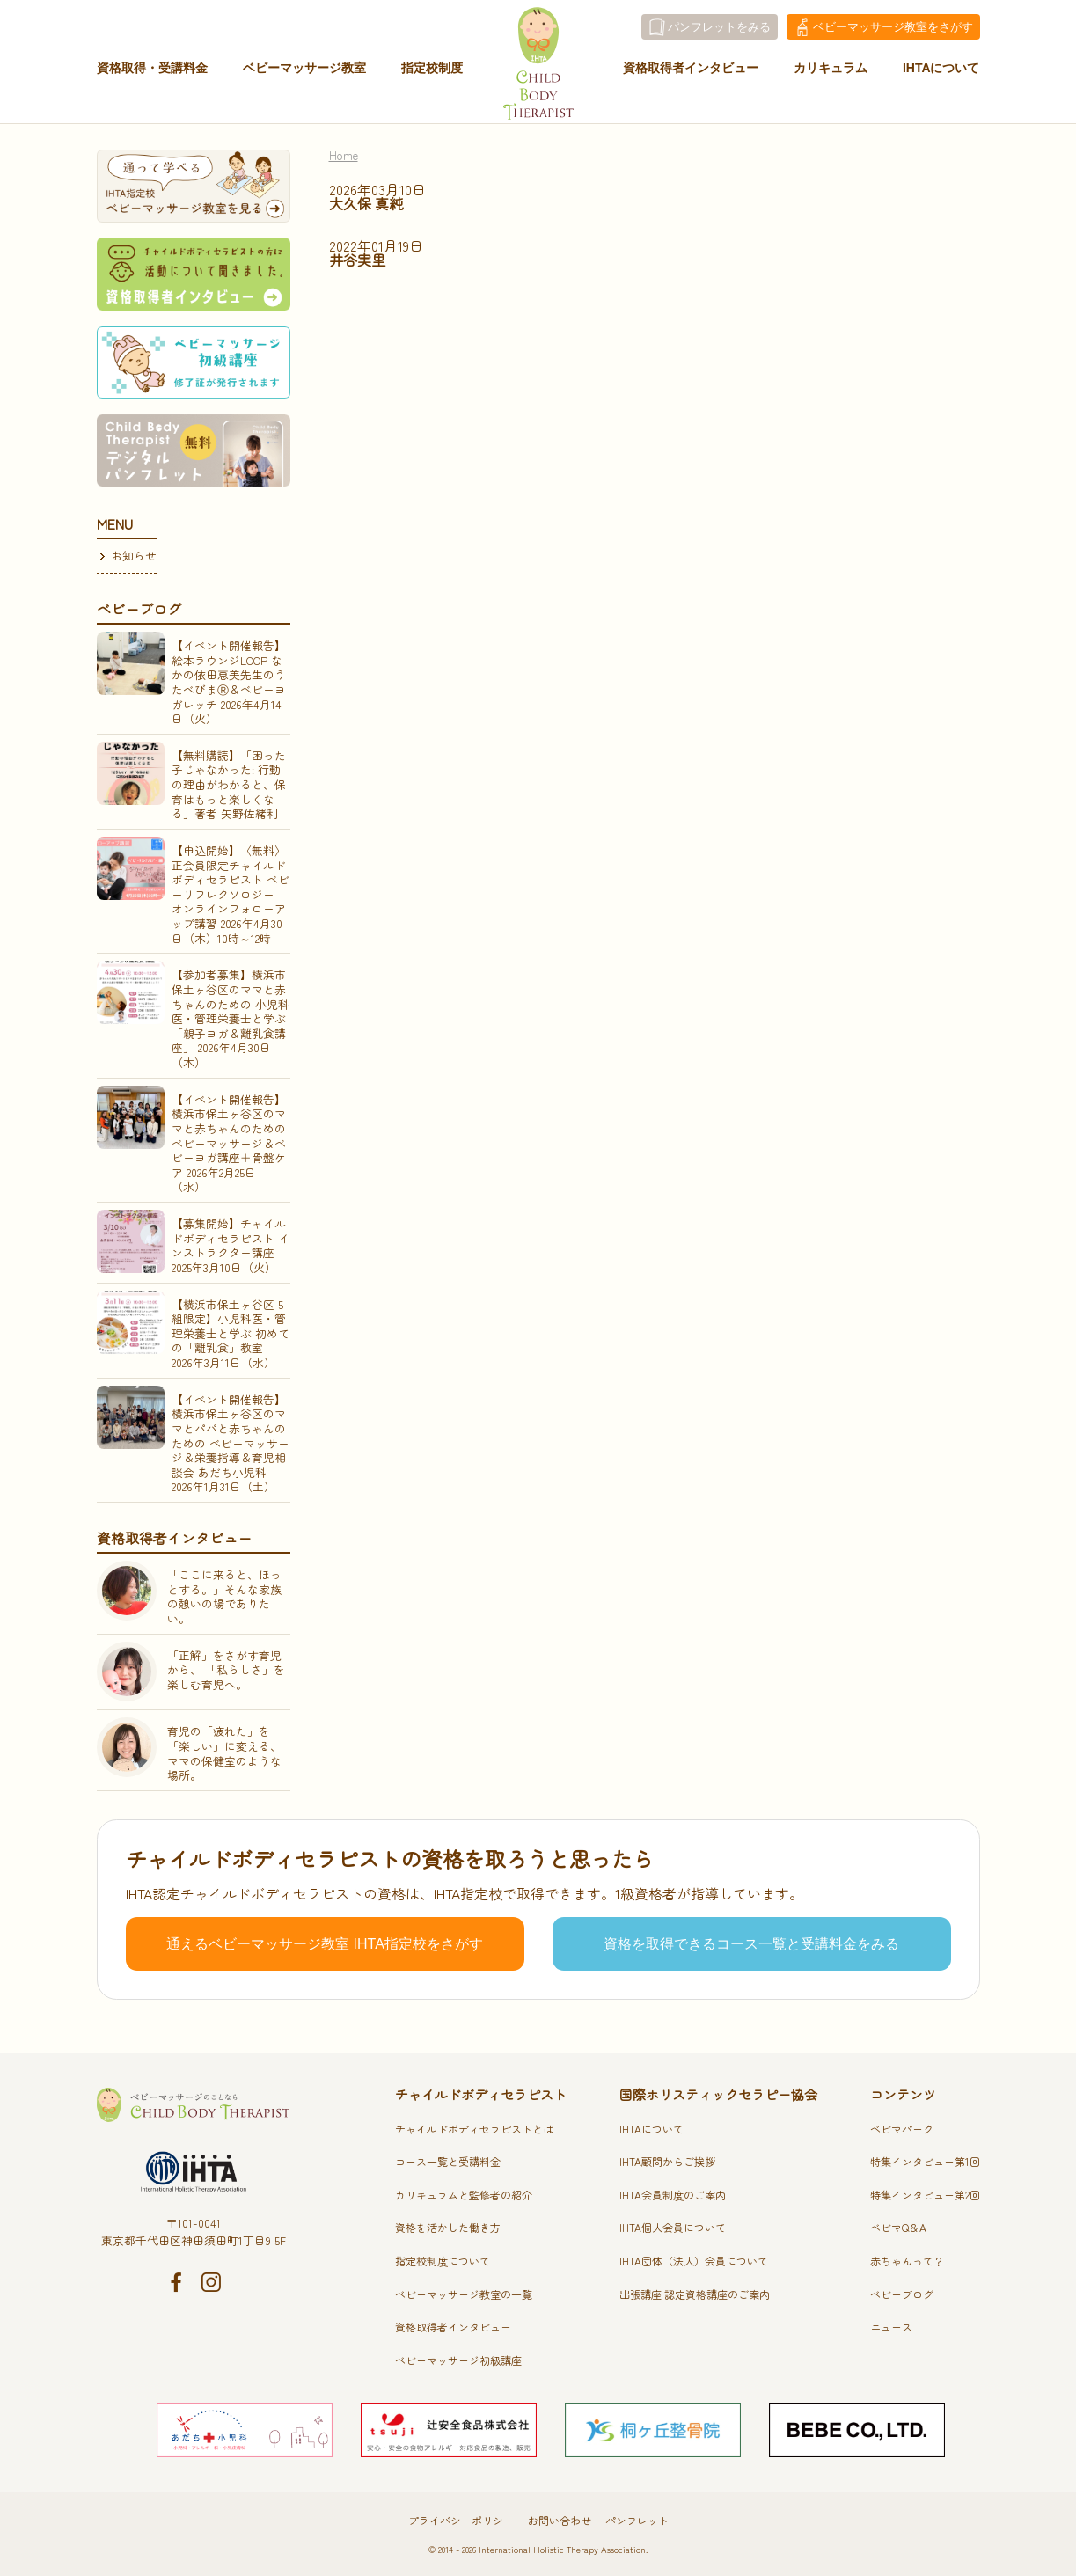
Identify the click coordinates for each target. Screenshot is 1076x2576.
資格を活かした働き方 (448, 2227)
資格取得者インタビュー (690, 73)
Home (343, 155)
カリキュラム (830, 73)
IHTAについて (941, 73)
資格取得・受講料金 (152, 73)
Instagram (211, 2282)
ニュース (891, 2326)
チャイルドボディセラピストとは (474, 2128)
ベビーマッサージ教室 (304, 73)
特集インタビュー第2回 (925, 2194)
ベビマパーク (901, 2128)
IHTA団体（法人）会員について (693, 2260)
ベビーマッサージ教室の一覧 (463, 2294)
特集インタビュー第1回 (925, 2161)
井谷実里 (357, 259)
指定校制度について (442, 2260)
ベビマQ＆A (898, 2227)
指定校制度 (432, 73)
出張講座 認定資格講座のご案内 (694, 2294)
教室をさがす (893, 26)
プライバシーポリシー (461, 2520)
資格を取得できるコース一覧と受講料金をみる (751, 1943)
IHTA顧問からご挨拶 (667, 2161)
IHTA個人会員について (672, 2227)
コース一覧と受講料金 (448, 2161)
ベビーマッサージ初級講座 (458, 2360)
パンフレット (637, 2520)
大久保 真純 (366, 203)
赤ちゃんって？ (907, 2260)
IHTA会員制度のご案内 (672, 2194)
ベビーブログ (901, 2294)
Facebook (176, 2282)
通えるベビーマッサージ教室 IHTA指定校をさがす (324, 1943)
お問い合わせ (559, 2520)
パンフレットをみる (719, 26)
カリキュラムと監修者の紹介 (463, 2194)
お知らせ (134, 555)
